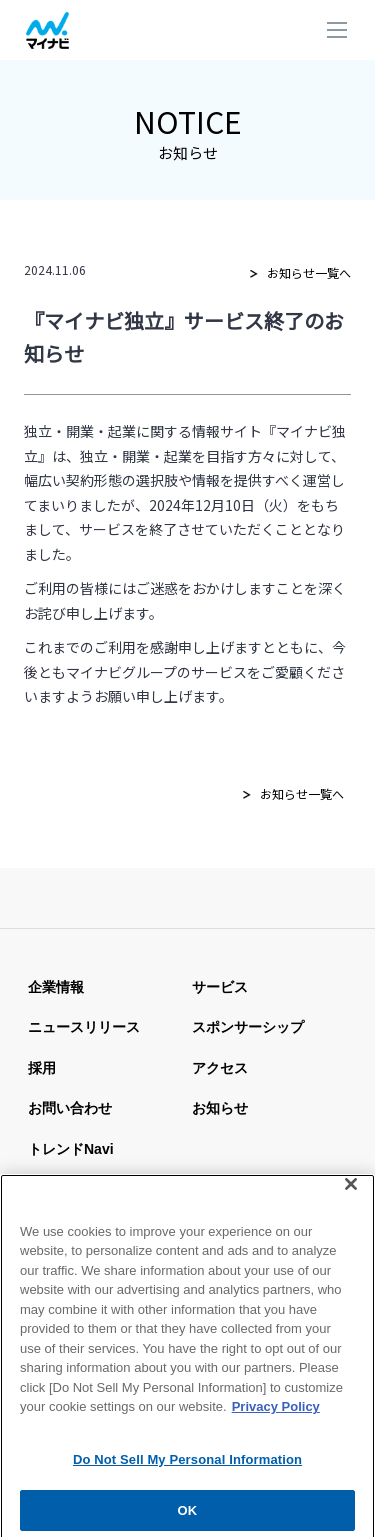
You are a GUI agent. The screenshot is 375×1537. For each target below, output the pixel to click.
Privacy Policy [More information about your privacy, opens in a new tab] (276, 1415)
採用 (42, 1068)
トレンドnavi (71, 1149)
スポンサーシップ (248, 1027)
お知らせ (220, 1108)
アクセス (220, 1068)
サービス (220, 987)
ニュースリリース (84, 1027)
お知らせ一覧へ (309, 272)
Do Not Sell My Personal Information (187, 1468)
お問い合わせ (70, 1108)
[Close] (351, 1192)
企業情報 (56, 987)
